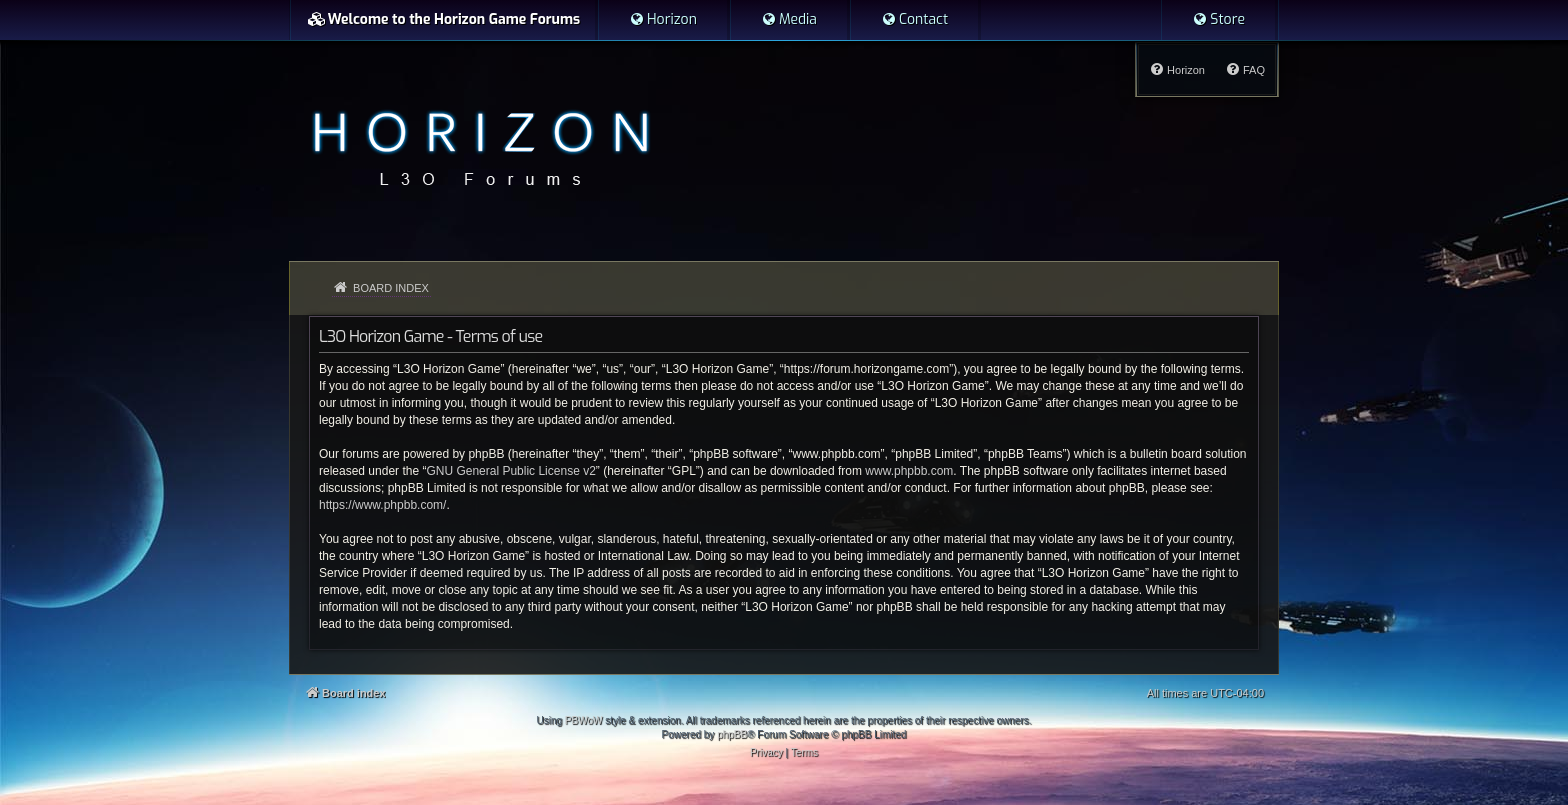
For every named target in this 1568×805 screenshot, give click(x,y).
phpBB (732, 734)
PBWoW (584, 720)
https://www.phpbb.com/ (382, 505)
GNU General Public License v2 (510, 471)
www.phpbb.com (909, 471)
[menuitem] (663, 20)
